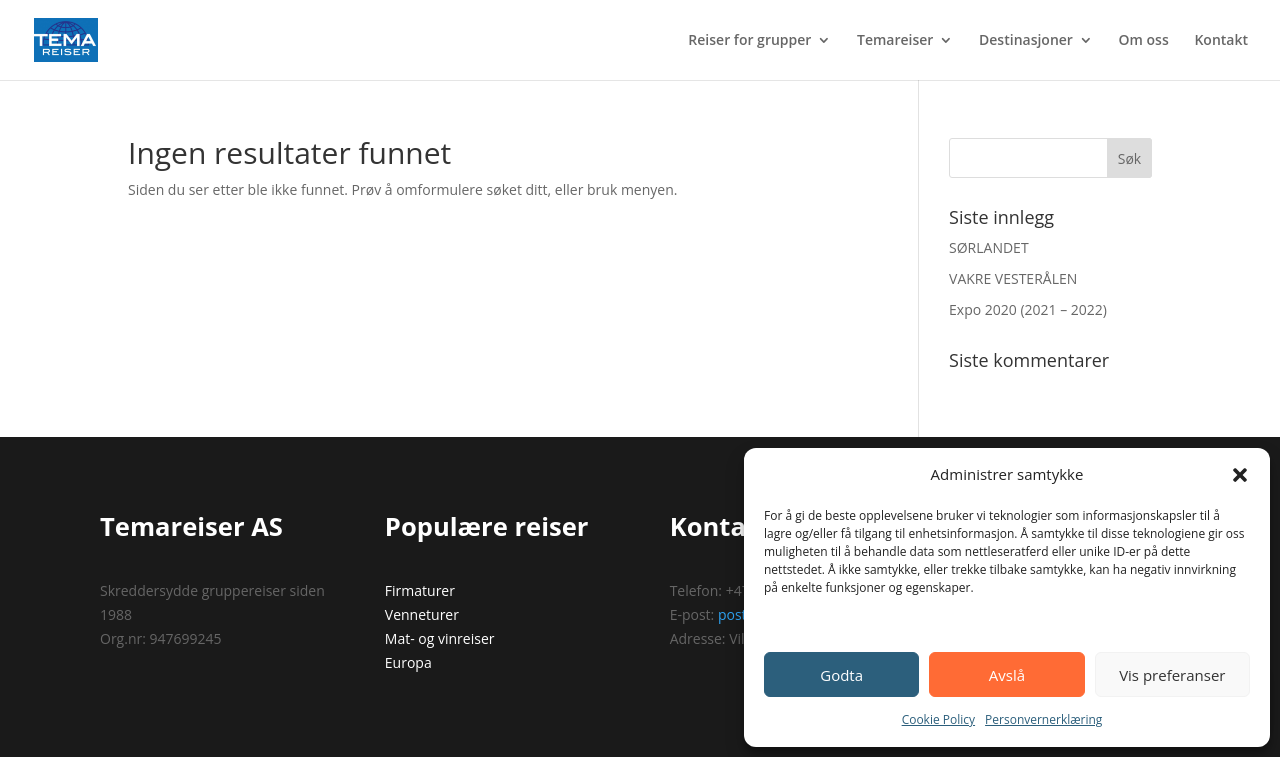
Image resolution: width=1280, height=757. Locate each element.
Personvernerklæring (1043, 719)
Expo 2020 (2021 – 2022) (1028, 309)
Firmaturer (420, 590)
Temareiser (895, 41)
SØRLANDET (989, 247)
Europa (408, 662)
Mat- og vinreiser (440, 638)
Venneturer (422, 614)
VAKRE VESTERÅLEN (1013, 278)
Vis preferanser (1172, 675)
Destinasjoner (1026, 41)
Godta (841, 675)
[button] (1240, 475)
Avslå (1007, 675)
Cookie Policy (938, 719)
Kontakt (1221, 41)
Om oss (1144, 41)
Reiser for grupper (749, 41)
